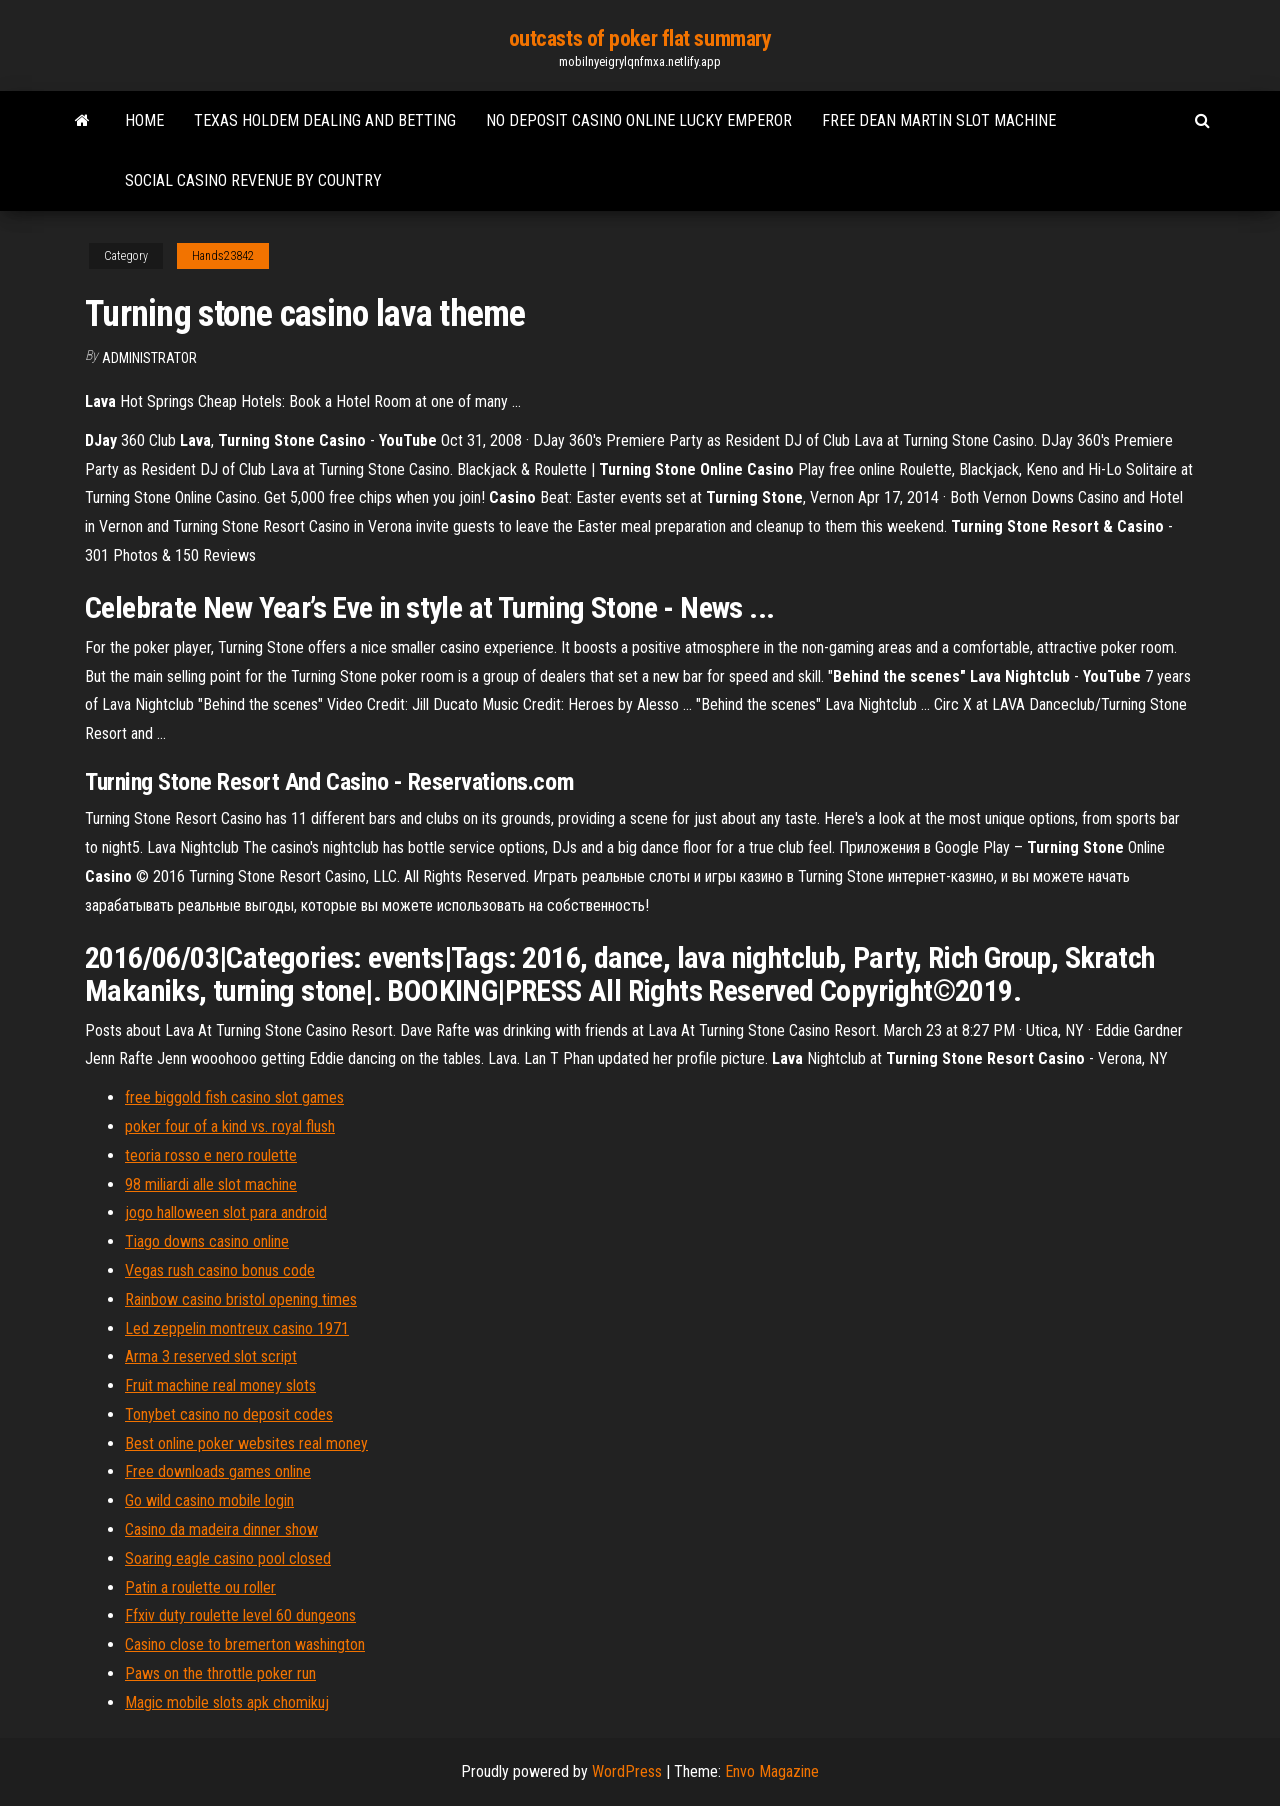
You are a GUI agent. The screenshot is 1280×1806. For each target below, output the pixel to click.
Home (144, 120)
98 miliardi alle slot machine (211, 1184)
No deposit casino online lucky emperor (639, 120)
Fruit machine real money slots (220, 1385)
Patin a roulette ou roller (200, 1587)
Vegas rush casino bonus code (220, 1270)
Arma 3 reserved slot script (211, 1356)
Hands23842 (223, 256)
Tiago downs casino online (207, 1241)
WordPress (627, 1771)
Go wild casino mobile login (209, 1500)
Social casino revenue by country (253, 180)
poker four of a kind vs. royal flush (230, 1126)
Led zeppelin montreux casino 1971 (237, 1328)
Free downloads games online (218, 1471)
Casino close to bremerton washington (245, 1644)
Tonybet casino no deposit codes (229, 1414)
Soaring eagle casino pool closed (228, 1558)
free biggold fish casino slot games (234, 1097)
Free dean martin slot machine (939, 120)
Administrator (149, 358)
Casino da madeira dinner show (221, 1529)
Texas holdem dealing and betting (325, 120)
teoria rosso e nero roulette (211, 1155)
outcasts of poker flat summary (640, 38)
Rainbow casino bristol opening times (241, 1299)
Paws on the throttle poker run (220, 1673)
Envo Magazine (772, 1771)
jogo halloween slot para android (226, 1212)
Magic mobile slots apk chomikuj (227, 1702)
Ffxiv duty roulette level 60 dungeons (240, 1615)
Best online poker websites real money (246, 1443)
